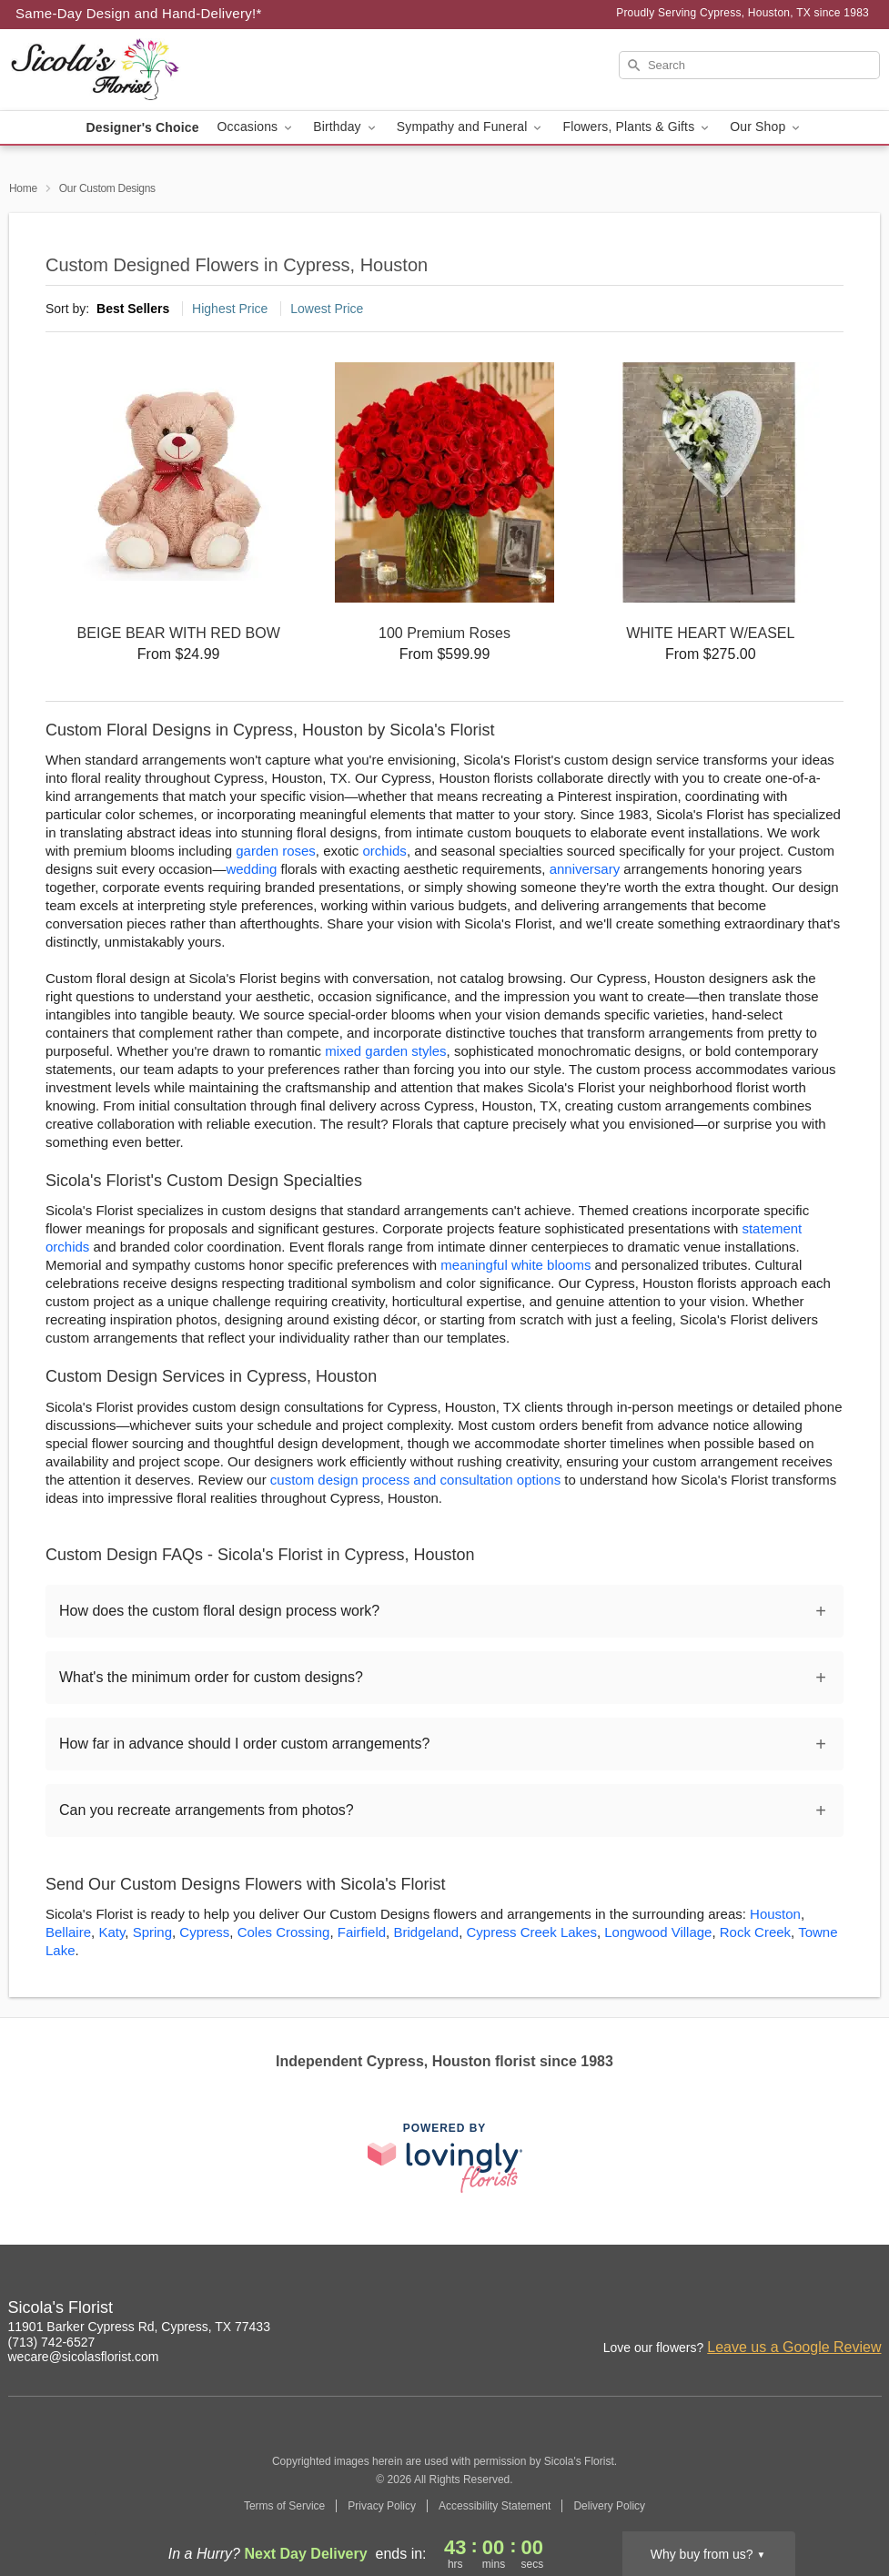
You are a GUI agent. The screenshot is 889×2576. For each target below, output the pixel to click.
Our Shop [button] (766, 127)
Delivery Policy (609, 2505)
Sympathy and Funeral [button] (471, 127)
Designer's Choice (142, 127)
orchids (385, 850)
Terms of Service (284, 2505)
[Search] (749, 65)
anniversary (585, 869)
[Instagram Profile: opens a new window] (749, 2310)
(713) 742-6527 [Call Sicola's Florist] (52, 2342)
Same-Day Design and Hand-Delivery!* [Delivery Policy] (138, 13)
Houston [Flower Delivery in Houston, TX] (775, 1914)
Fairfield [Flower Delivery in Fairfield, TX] (362, 1932)
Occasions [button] (256, 127)
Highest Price (230, 308)
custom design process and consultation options (415, 1479)
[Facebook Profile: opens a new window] (789, 2310)
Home (23, 188)
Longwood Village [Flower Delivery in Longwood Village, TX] (658, 1932)
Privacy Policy (382, 2505)
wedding (251, 869)
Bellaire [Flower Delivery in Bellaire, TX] (68, 1932)
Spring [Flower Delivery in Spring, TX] (152, 1932)
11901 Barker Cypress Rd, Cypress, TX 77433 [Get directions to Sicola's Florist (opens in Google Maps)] (139, 2326)
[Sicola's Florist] (139, 70)
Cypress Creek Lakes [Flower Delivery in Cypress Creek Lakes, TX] (532, 1932)
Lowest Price (326, 308)
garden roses (276, 850)
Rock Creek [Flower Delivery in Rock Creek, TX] (755, 1932)
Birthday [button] (346, 127)
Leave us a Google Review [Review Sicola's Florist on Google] (794, 2347)
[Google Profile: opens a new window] (829, 2310)
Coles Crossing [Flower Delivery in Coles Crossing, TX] (283, 1932)
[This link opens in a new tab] (445, 2158)
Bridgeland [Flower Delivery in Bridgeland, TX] (426, 1932)
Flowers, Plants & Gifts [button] (637, 127)
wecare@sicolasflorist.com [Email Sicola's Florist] (83, 2356)
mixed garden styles (385, 1051)
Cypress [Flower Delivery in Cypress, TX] (204, 1932)
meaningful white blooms (515, 1265)
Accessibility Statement (495, 2505)
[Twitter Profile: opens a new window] (869, 2310)
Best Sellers (132, 308)
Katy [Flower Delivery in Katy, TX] (111, 1932)
